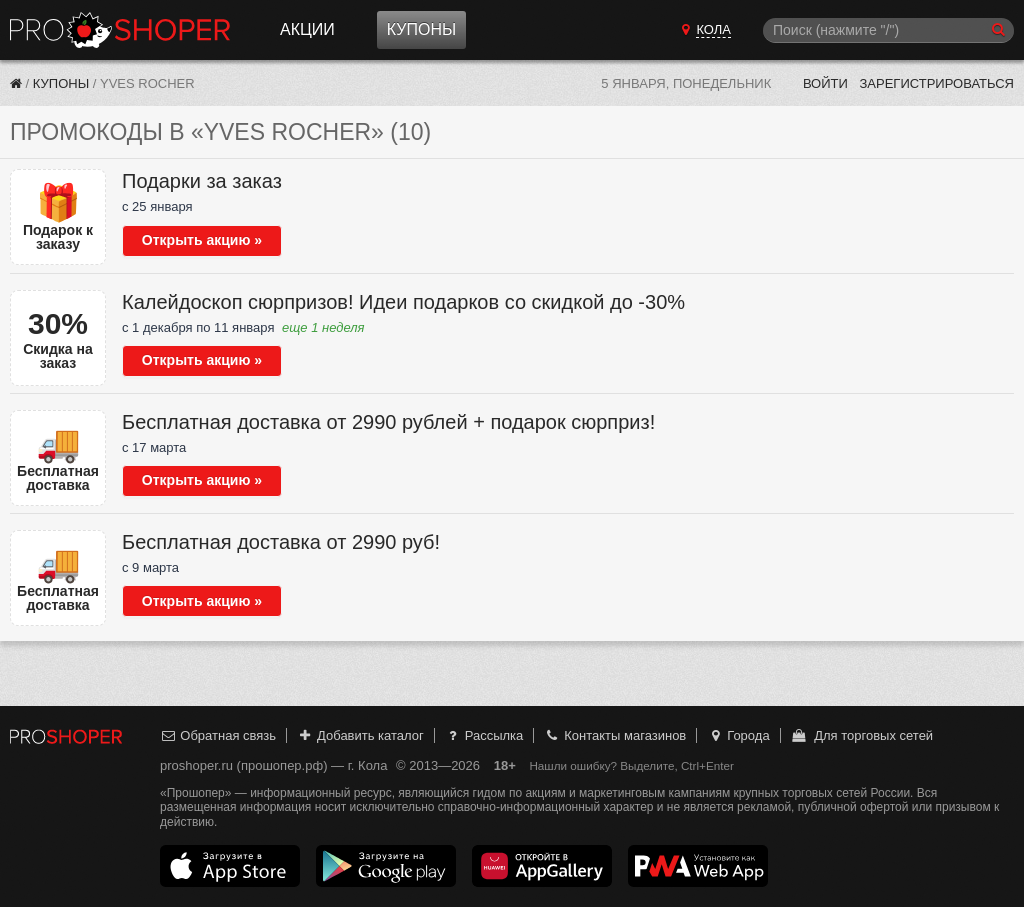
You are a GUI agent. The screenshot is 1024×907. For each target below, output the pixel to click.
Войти (825, 83)
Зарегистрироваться (936, 83)
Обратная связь (218, 735)
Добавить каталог (360, 735)
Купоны (421, 29)
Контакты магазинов (615, 735)
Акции (307, 29)
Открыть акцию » (202, 240)
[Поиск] (888, 30)
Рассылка (483, 735)
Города (738, 735)
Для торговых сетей (861, 735)
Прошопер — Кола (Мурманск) (120, 30)
